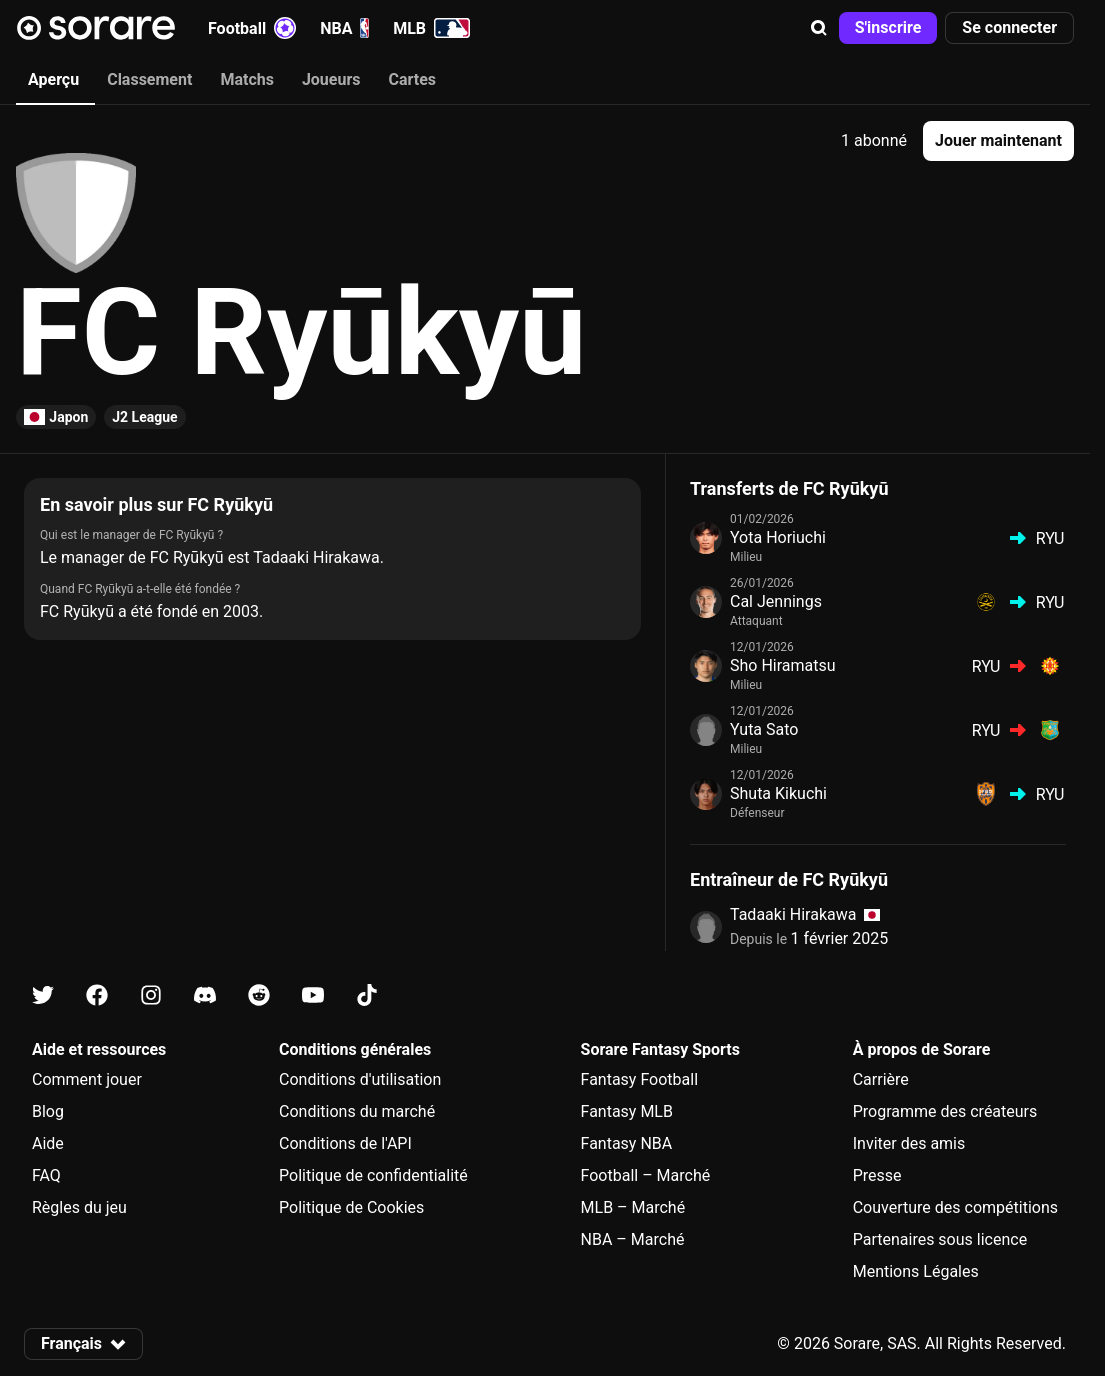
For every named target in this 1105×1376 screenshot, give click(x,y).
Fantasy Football (639, 1079)
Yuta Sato (764, 729)
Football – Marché (646, 1175)
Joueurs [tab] (331, 79)
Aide (48, 1143)
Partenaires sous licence (940, 1239)
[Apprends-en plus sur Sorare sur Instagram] (151, 995)
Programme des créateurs (945, 1111)
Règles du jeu (79, 1207)
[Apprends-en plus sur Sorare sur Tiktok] (367, 995)
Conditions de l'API (345, 1143)
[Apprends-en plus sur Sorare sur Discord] (205, 995)
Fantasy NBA (627, 1143)
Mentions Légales (916, 1271)
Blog (48, 1111)
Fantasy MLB (627, 1111)
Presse (877, 1175)
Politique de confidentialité (373, 1175)
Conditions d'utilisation (360, 1079)
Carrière (881, 1079)
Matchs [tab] (247, 79)
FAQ (46, 1175)
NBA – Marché (633, 1239)
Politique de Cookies (351, 1207)
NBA (344, 28)
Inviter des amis (909, 1143)
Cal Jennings (776, 601)
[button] (819, 28)
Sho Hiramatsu (783, 665)
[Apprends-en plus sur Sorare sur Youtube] (313, 995)
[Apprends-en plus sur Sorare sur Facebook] (97, 995)
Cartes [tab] (413, 79)
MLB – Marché (633, 1207)
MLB (431, 28)
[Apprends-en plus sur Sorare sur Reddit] (259, 995)
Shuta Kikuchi (778, 793)
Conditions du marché (357, 1111)
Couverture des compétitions (955, 1207)
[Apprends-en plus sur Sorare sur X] (43, 995)
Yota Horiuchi (778, 537)
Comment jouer (87, 1079)
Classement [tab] (149, 79)
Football (252, 28)
